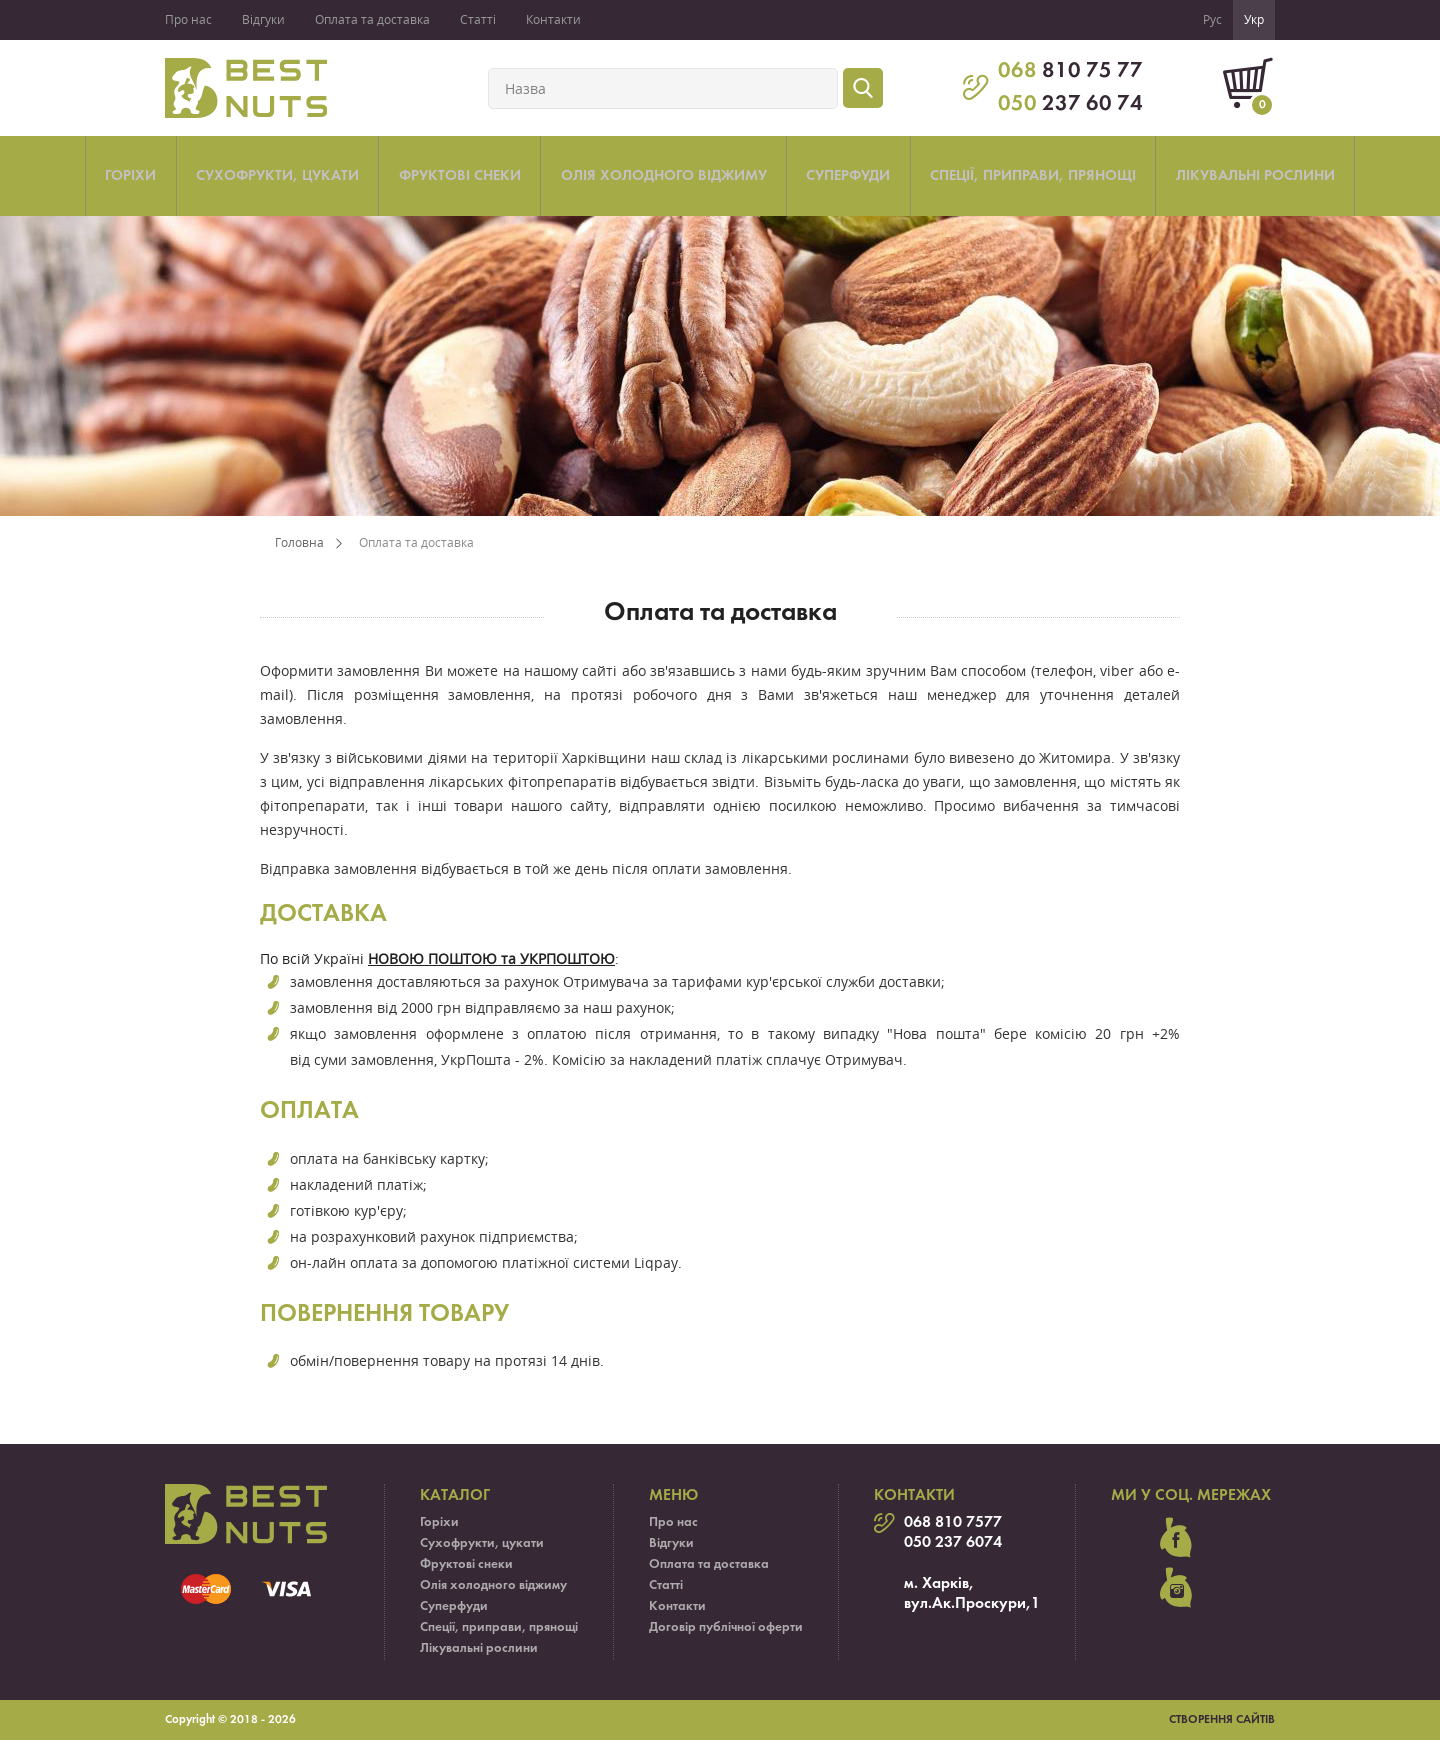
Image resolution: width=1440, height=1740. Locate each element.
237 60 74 (1070, 104)
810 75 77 (1070, 71)
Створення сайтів (1222, 1720)
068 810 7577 (953, 1523)
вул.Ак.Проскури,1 (972, 1604)
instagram (1176, 1588)
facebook (1176, 1538)
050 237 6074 (953, 1543)
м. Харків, (939, 1584)
